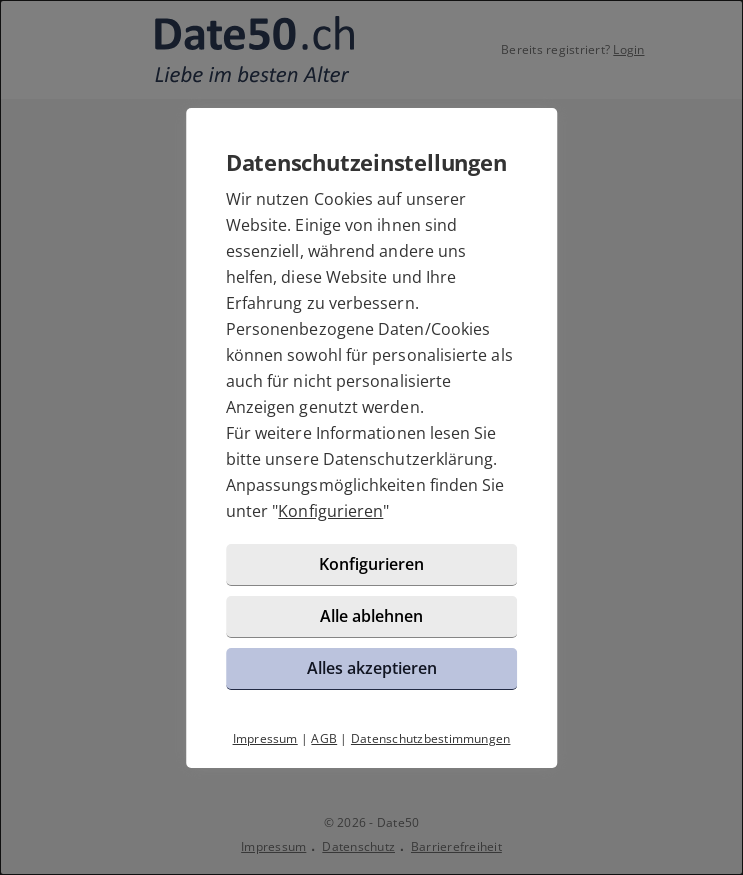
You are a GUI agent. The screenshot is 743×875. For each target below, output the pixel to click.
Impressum (265, 738)
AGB (324, 738)
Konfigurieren (330, 511)
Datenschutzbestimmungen (431, 738)
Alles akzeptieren (372, 668)
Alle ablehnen (371, 616)
